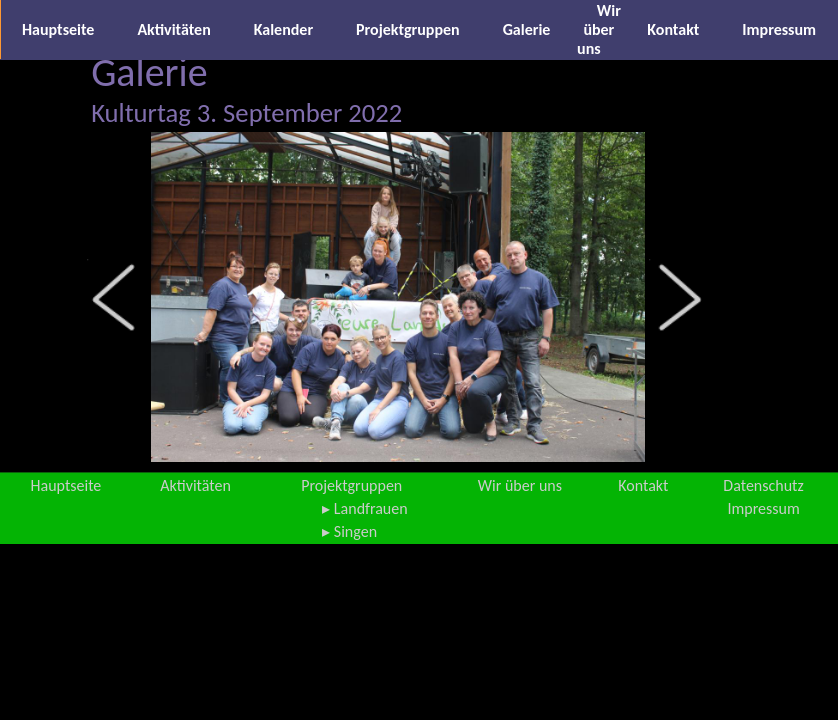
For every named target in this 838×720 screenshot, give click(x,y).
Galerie (527, 29)
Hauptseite (58, 29)
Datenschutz (763, 485)
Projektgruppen (408, 29)
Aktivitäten (173, 29)
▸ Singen (349, 531)
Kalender (283, 29)
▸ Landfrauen (364, 508)
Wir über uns (599, 29)
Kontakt (673, 29)
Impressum (779, 29)
